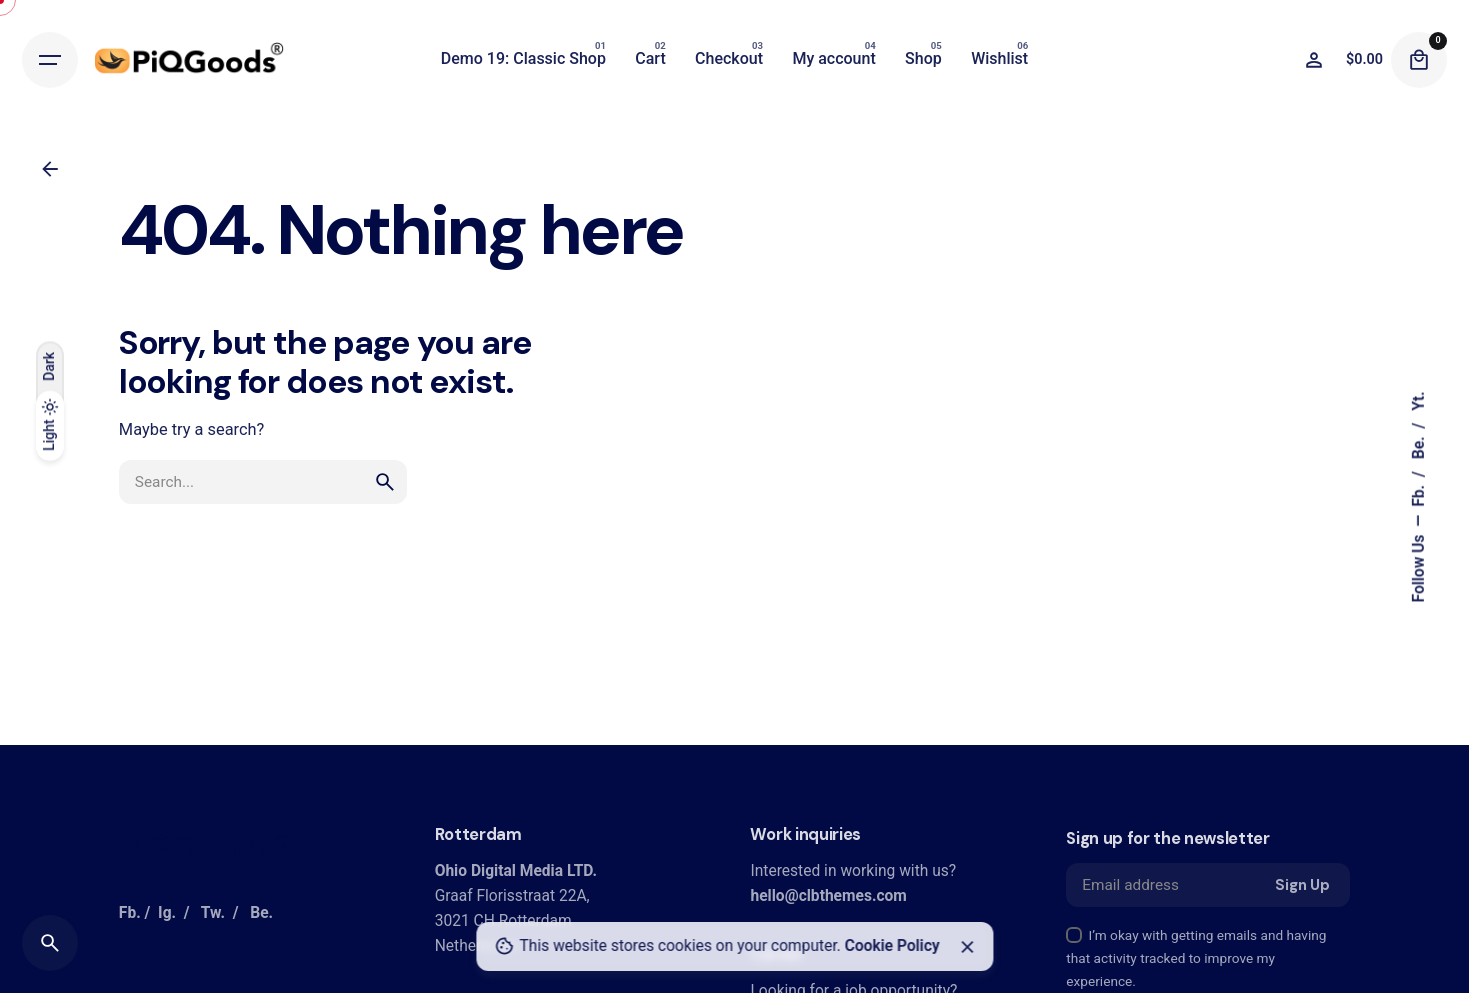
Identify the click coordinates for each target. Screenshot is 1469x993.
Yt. (1419, 400)
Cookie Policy (892, 946)
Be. (1419, 445)
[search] (385, 482)
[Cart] (1419, 60)
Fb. (1419, 494)
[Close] (967, 947)
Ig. (167, 913)
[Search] (50, 943)
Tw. (213, 913)
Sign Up (1302, 885)
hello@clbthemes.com (828, 896)
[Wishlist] (1314, 60)
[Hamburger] (50, 60)
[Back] (50, 169)
